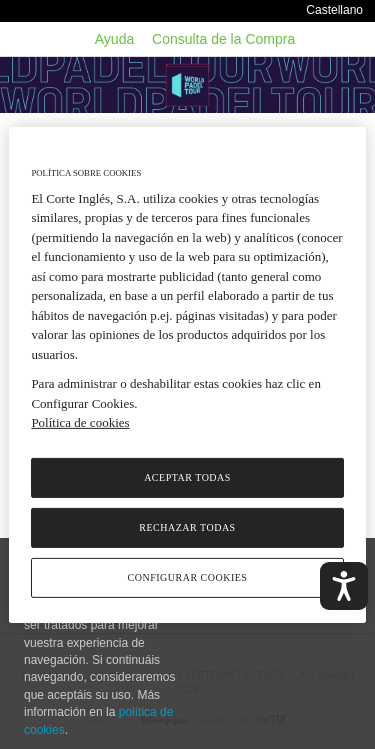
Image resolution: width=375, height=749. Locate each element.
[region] (187, 374)
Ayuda (114, 39)
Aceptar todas (187, 477)
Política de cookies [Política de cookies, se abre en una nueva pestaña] (80, 422)
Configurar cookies (188, 577)
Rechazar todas (187, 527)
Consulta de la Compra (223, 39)
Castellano (334, 10)
